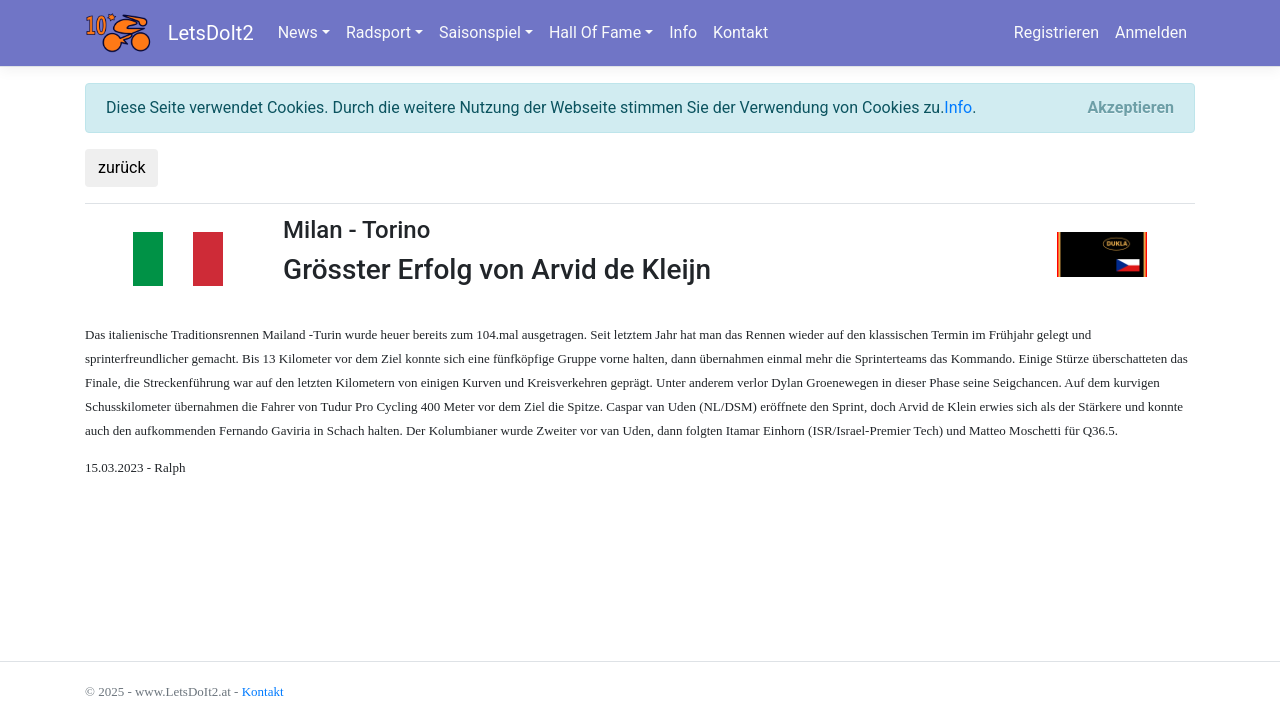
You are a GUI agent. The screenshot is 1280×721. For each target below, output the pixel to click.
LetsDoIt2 (211, 33)
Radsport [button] (378, 32)
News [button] (298, 32)
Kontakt (740, 32)
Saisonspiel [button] (480, 32)
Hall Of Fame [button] (595, 32)
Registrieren (1056, 32)
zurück (121, 167)
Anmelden (1151, 32)
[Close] (1130, 108)
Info (683, 32)
